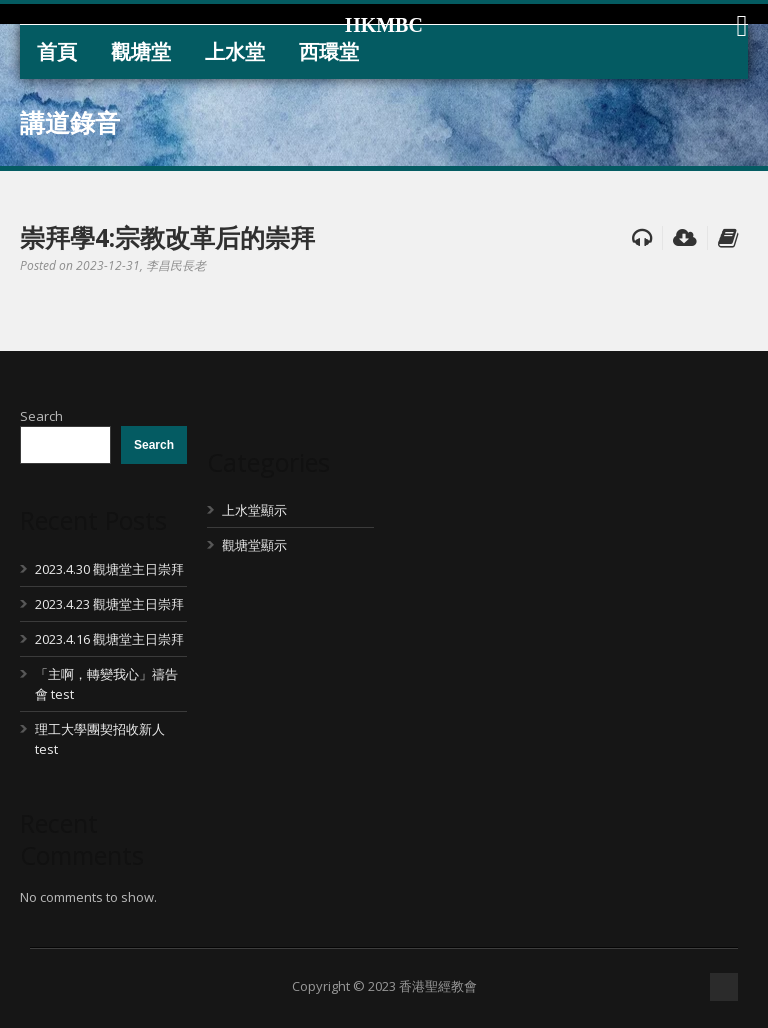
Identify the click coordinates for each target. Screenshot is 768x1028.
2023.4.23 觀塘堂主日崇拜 (109, 604)
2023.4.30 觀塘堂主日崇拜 (109, 569)
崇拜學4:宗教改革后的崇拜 (167, 237)
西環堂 (329, 51)
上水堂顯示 (254, 510)
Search (41, 416)
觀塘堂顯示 (254, 545)
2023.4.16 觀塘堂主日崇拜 (109, 639)
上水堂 (235, 51)
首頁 (57, 51)
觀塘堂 (141, 51)
